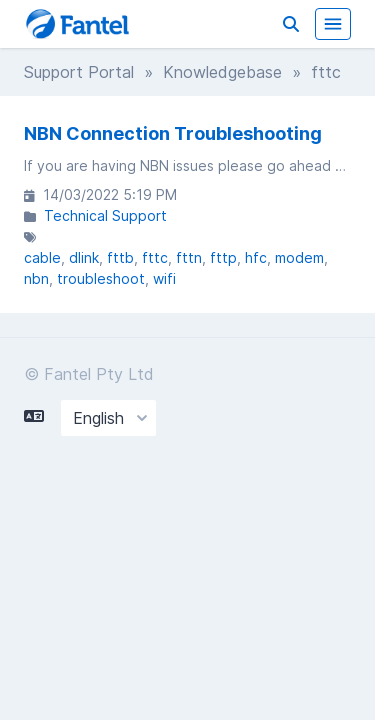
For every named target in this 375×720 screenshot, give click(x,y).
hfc (256, 257)
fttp (223, 257)
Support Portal (79, 72)
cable (42, 257)
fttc (155, 257)
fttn (189, 257)
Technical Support (105, 215)
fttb (120, 257)
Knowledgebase (222, 72)
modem (299, 257)
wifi (164, 278)
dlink (84, 257)
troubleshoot (101, 278)
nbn (36, 278)
